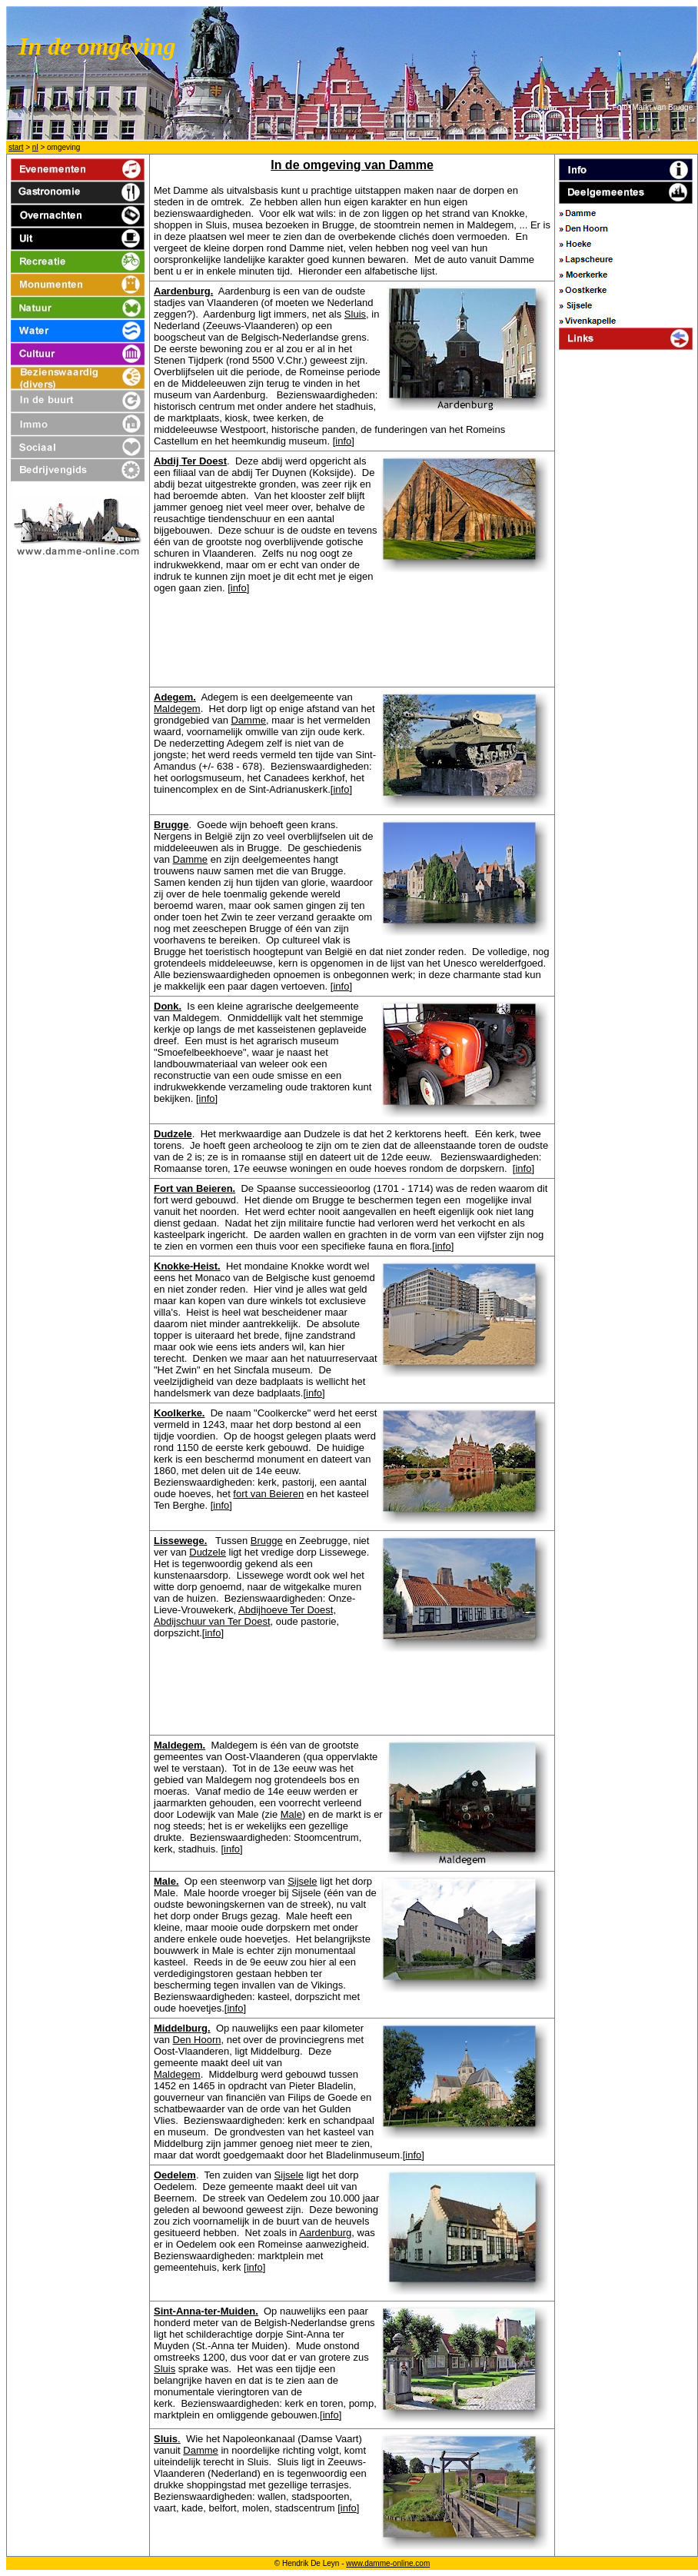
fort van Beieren (268, 1493)
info (343, 441)
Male (291, 1814)
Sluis (355, 314)
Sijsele (302, 1881)
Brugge (267, 1540)
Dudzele (207, 1552)
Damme (248, 720)
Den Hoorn (197, 2039)
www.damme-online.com (388, 2563)
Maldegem (177, 708)
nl (35, 147)
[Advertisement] (626, 607)
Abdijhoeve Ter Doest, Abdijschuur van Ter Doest (245, 1615)
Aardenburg (325, 2232)
